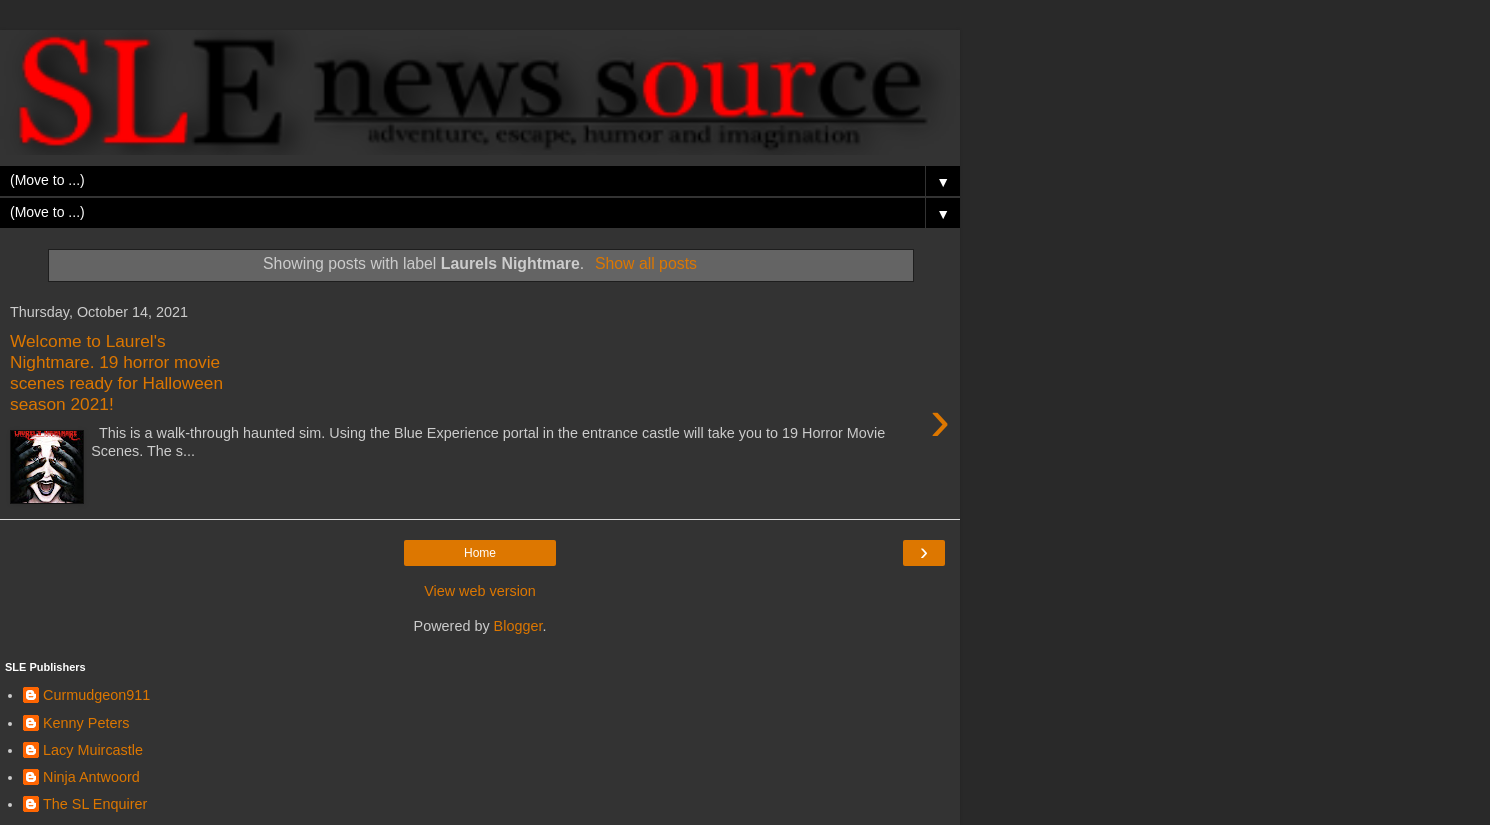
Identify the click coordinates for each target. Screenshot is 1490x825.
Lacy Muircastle (93, 750)
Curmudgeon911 (96, 695)
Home (480, 553)
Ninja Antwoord (91, 777)
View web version (480, 591)
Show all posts (646, 263)
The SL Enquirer (95, 804)
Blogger (518, 626)
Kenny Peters (86, 723)
